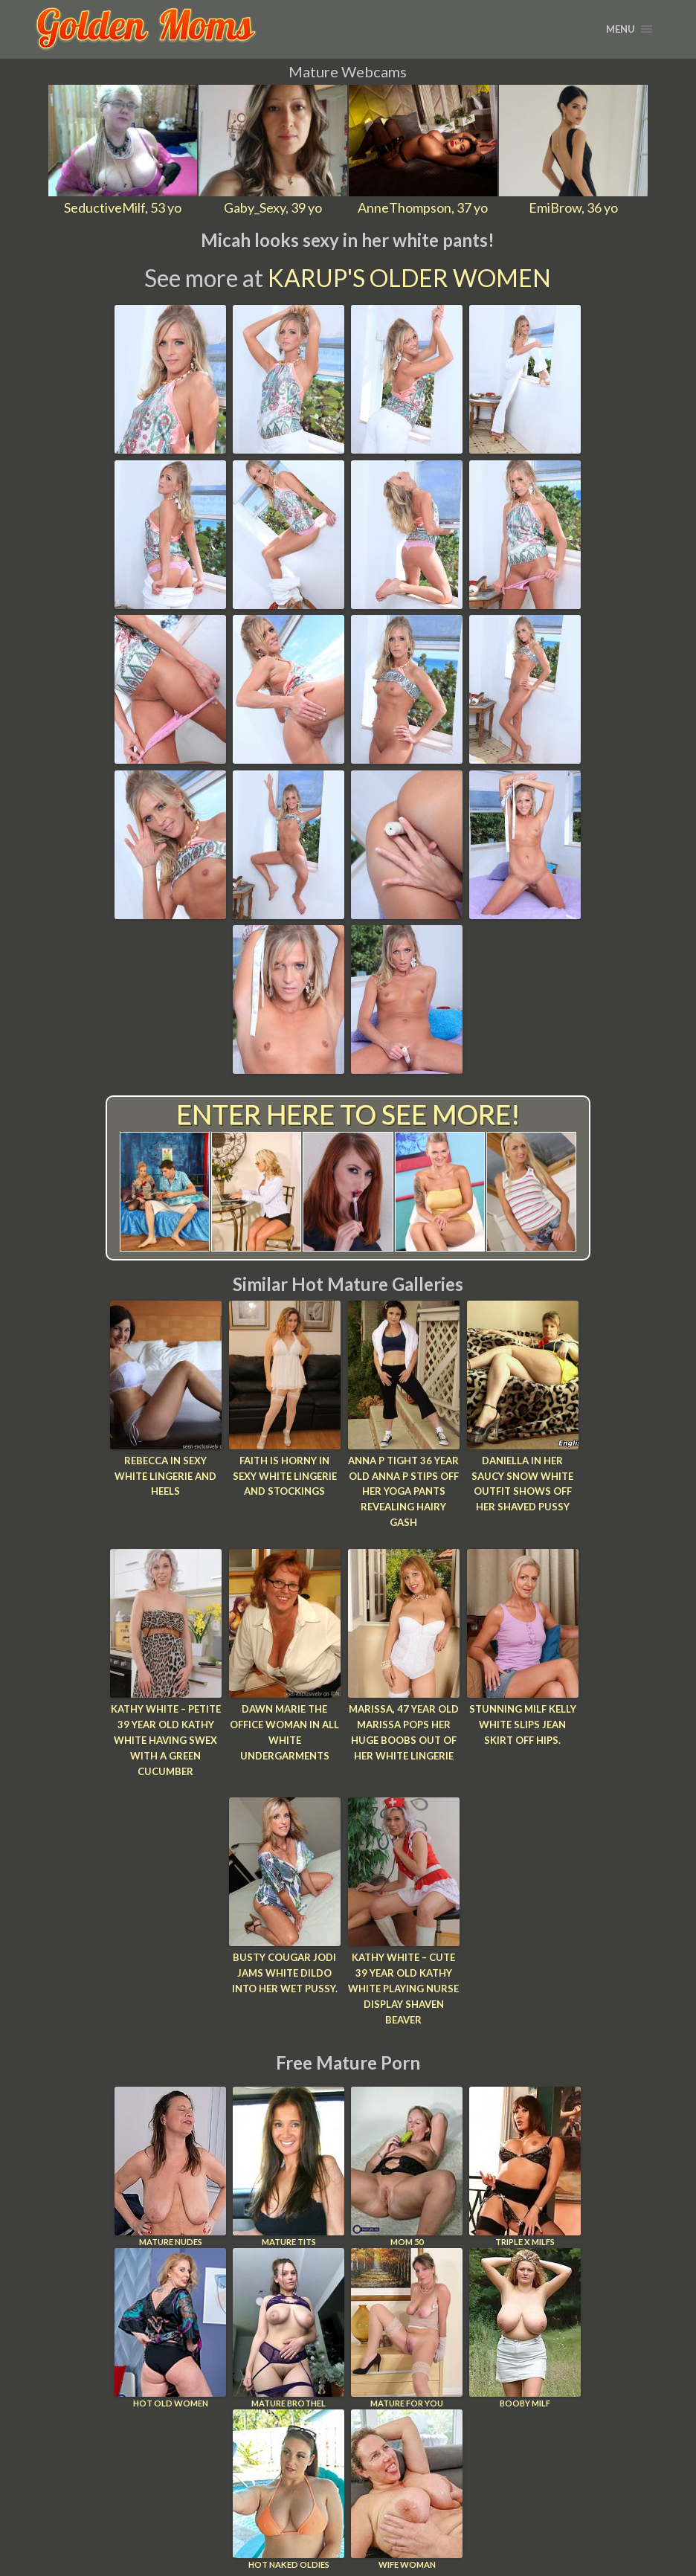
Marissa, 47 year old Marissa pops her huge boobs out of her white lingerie (404, 1732)
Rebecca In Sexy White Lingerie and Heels (165, 1476)
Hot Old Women (170, 2327)
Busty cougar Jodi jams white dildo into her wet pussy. (285, 1972)
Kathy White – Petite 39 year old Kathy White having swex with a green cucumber (166, 1740)
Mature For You (407, 2327)
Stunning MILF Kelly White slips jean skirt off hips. (522, 1724)
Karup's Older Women (409, 277)
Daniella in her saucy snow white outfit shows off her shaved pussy (522, 1484)
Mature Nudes (170, 2166)
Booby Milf (525, 2327)
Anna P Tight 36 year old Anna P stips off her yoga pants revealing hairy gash (403, 1491)
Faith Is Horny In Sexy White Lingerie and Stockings (285, 1476)
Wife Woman (407, 2489)
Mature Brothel (288, 2327)
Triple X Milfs (525, 2166)
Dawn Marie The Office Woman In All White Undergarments (284, 1732)
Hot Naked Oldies (288, 2489)
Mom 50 (407, 2166)
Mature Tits (288, 2166)
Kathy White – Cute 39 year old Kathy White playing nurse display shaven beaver (403, 1988)
